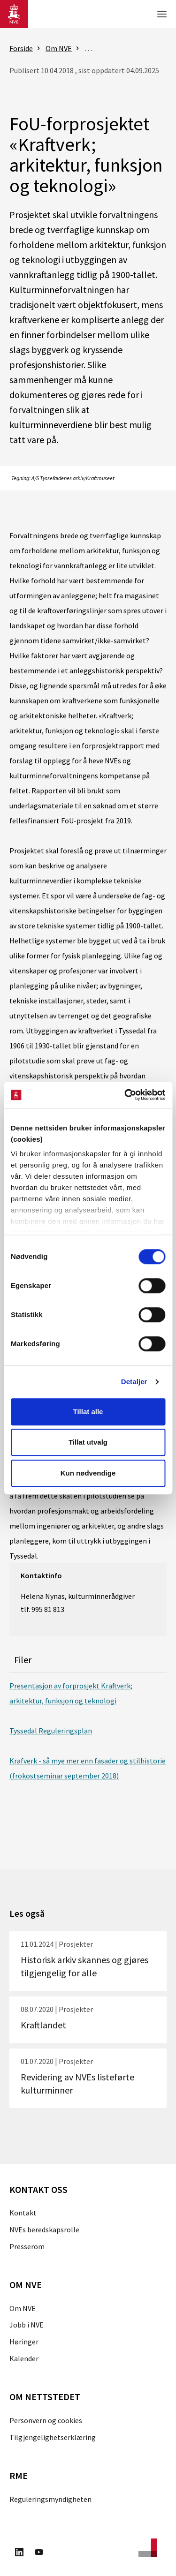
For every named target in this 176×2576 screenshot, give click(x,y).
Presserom (27, 2246)
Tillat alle (88, 1412)
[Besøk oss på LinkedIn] (19, 2553)
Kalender (23, 2358)
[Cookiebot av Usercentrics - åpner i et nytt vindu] (125, 1095)
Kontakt (23, 2212)
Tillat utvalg (88, 1442)
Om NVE (22, 2308)
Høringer (23, 2341)
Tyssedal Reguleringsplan (50, 1730)
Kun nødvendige (88, 1473)
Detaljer (134, 1382)
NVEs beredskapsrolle (44, 2229)
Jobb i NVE (26, 2324)
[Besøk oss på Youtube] (39, 2553)
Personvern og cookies (45, 2420)
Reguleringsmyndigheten (50, 2499)
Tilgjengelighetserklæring (52, 2437)
